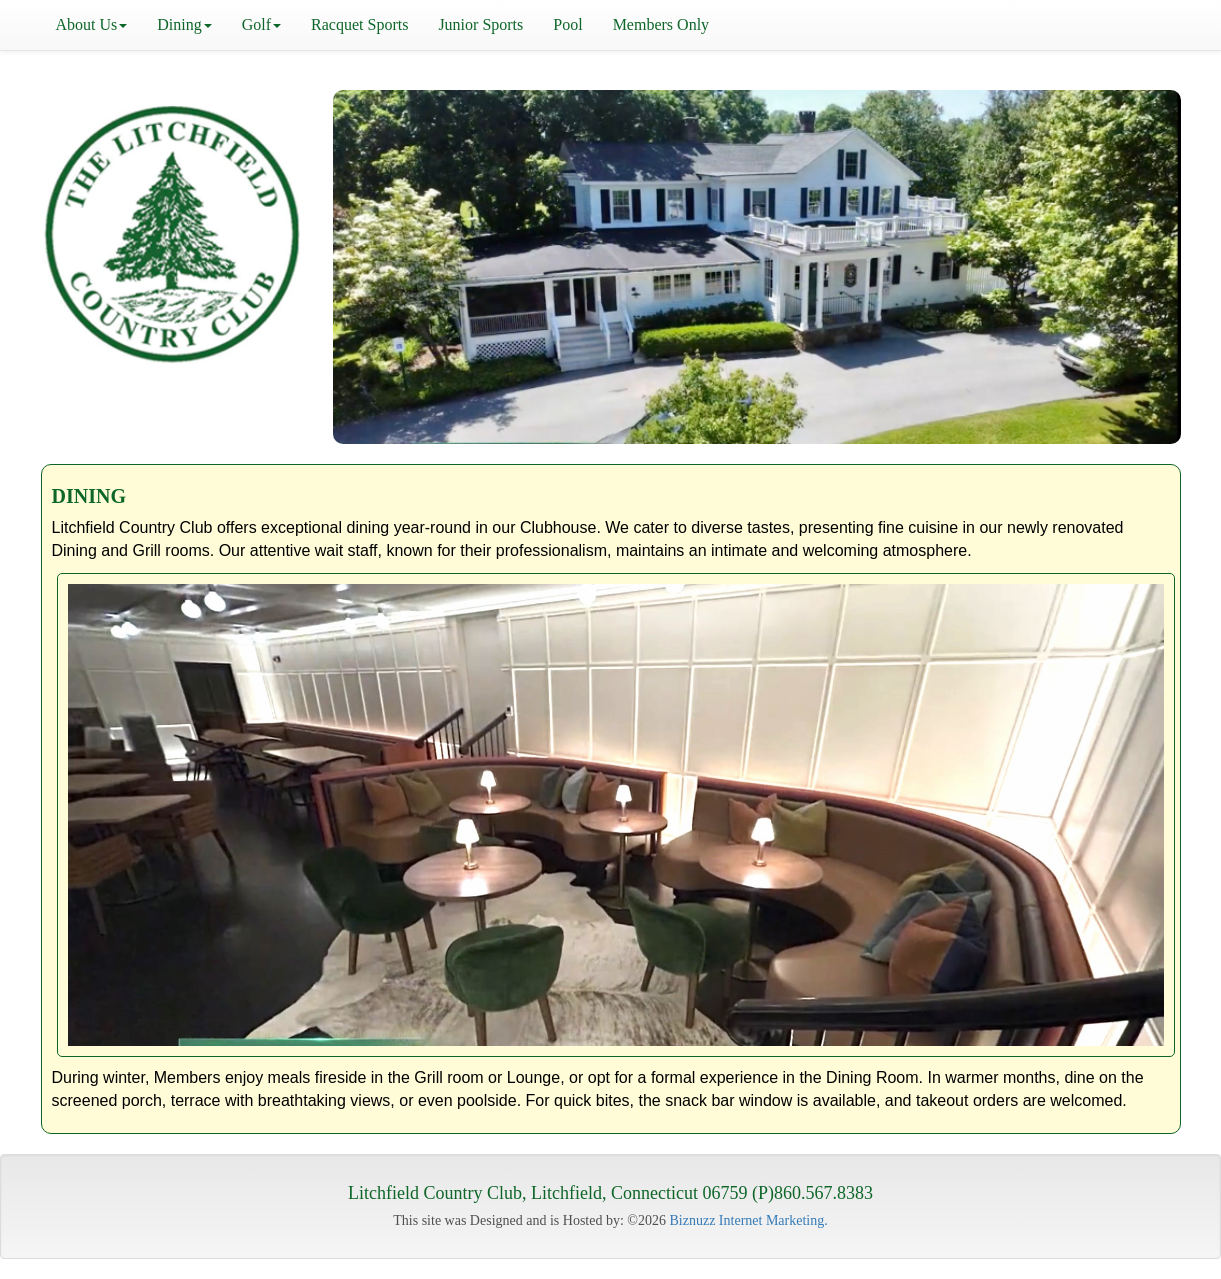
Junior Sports (480, 24)
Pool (567, 24)
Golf (261, 24)
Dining (184, 24)
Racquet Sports (359, 24)
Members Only (661, 24)
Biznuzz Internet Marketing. (749, 1220)
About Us (92, 24)
